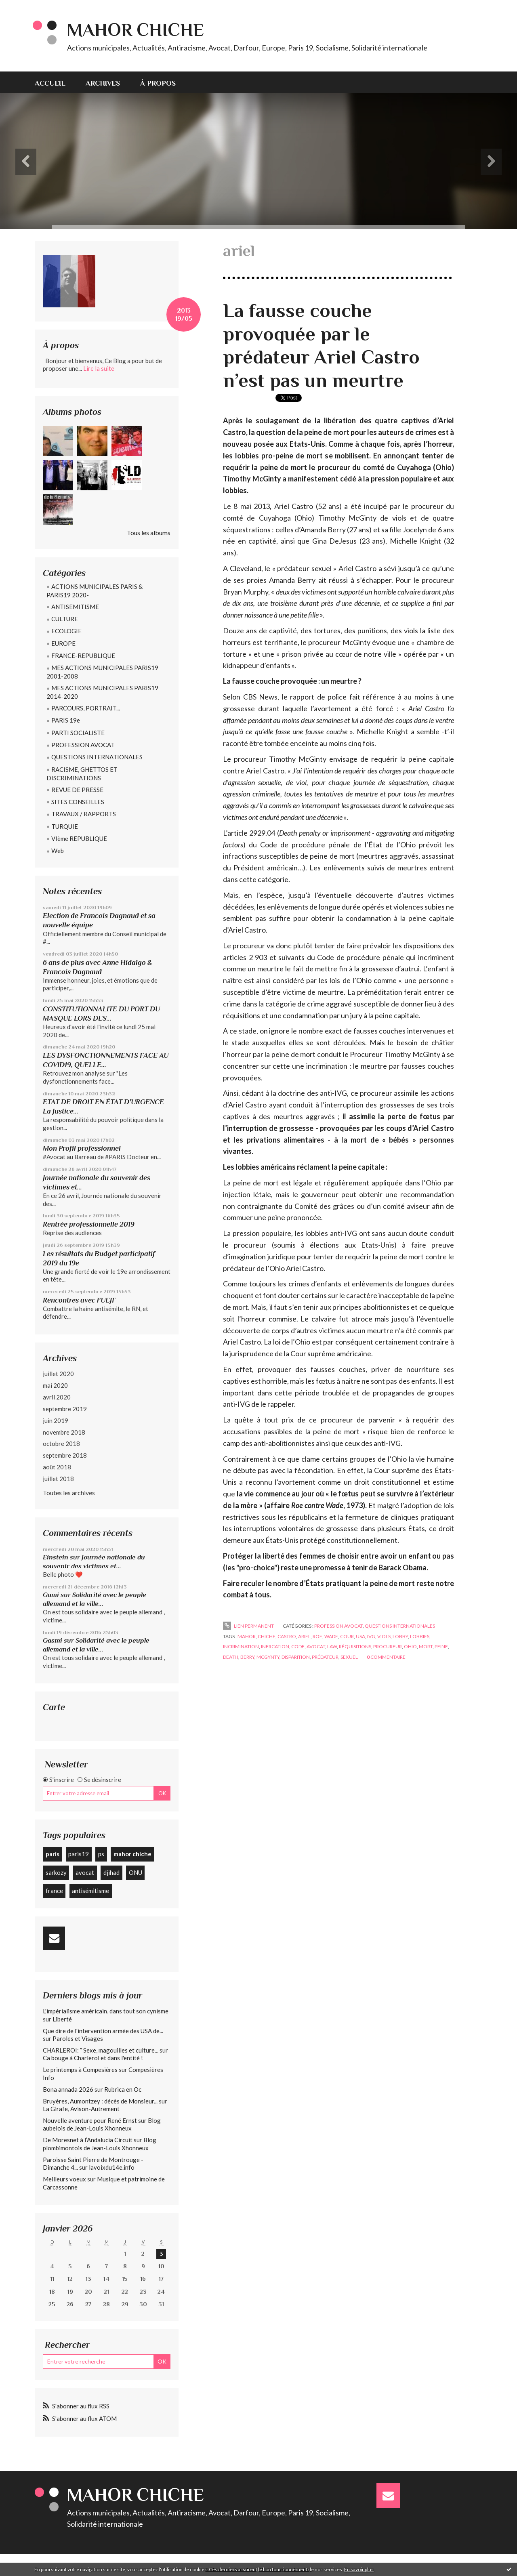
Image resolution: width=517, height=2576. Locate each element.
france (54, 1890)
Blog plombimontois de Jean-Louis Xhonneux (99, 2144)
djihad (111, 1872)
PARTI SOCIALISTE (78, 732)
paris (52, 1853)
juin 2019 (55, 1420)
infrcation (275, 1646)
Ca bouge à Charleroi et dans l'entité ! (93, 2057)
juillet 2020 (58, 1373)
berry (247, 1657)
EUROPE (63, 643)
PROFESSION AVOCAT (83, 744)
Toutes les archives (69, 1492)
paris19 (78, 1853)
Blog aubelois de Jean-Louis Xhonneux (102, 2124)
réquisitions (355, 1646)
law (332, 1646)
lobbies (419, 1636)
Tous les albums (148, 532)
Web (57, 850)
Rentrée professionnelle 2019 (89, 1224)
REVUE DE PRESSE (77, 789)
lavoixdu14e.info (112, 2167)
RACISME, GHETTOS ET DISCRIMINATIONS (82, 774)
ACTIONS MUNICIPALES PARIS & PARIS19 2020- (94, 591)
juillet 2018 (58, 1478)
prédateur (325, 1657)
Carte (54, 1707)
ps (101, 1853)
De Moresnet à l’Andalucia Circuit (87, 2139)
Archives (103, 83)
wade (331, 1636)
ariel (304, 1636)
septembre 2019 (65, 1408)
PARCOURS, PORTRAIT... (85, 708)
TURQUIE (64, 826)
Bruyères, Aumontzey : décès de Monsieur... (100, 2101)
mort (426, 1646)
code (298, 1646)
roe (317, 1636)
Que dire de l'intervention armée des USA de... (103, 2030)
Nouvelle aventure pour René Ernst (90, 2120)
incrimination (241, 1646)
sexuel (349, 1657)
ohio (410, 1646)
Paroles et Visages (78, 2038)
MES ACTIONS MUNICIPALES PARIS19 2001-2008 (102, 672)
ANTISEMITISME (75, 606)
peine (441, 1646)
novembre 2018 (64, 1432)
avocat (85, 1872)
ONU (135, 1872)
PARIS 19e (65, 720)
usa (360, 1636)
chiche (266, 1636)
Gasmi (52, 1640)
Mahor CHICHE (135, 29)
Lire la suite (98, 368)
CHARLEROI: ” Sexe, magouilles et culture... (100, 2050)
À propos (158, 83)
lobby (400, 1636)
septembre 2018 (65, 1455)
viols (384, 1636)
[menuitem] (55, 82)
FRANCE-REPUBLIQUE (83, 655)
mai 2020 (55, 1385)
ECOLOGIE (66, 631)
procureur (387, 1646)
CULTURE (64, 618)
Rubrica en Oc (122, 2089)
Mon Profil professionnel (82, 1148)
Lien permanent (248, 1626)
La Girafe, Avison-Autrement (81, 2108)
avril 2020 (57, 1397)
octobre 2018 (61, 1443)
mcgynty (268, 1657)
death (230, 1657)
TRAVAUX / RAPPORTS (83, 813)
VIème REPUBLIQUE (79, 838)
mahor (246, 1636)
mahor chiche (132, 1853)
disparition (296, 1657)
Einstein (55, 1557)
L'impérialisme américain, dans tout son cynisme (105, 2011)
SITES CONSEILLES (77, 801)
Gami (51, 1595)
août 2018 (57, 1467)
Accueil (50, 83)
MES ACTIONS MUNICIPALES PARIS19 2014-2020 (102, 692)
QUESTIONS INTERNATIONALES (97, 757)
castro (286, 1636)
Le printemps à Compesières (80, 2069)
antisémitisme (90, 1890)
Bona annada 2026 (68, 2089)
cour (347, 1636)
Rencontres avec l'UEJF (79, 1300)
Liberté (62, 2019)
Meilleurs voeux (64, 2179)
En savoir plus (359, 2569)
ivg (371, 1636)
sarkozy (56, 1872)
